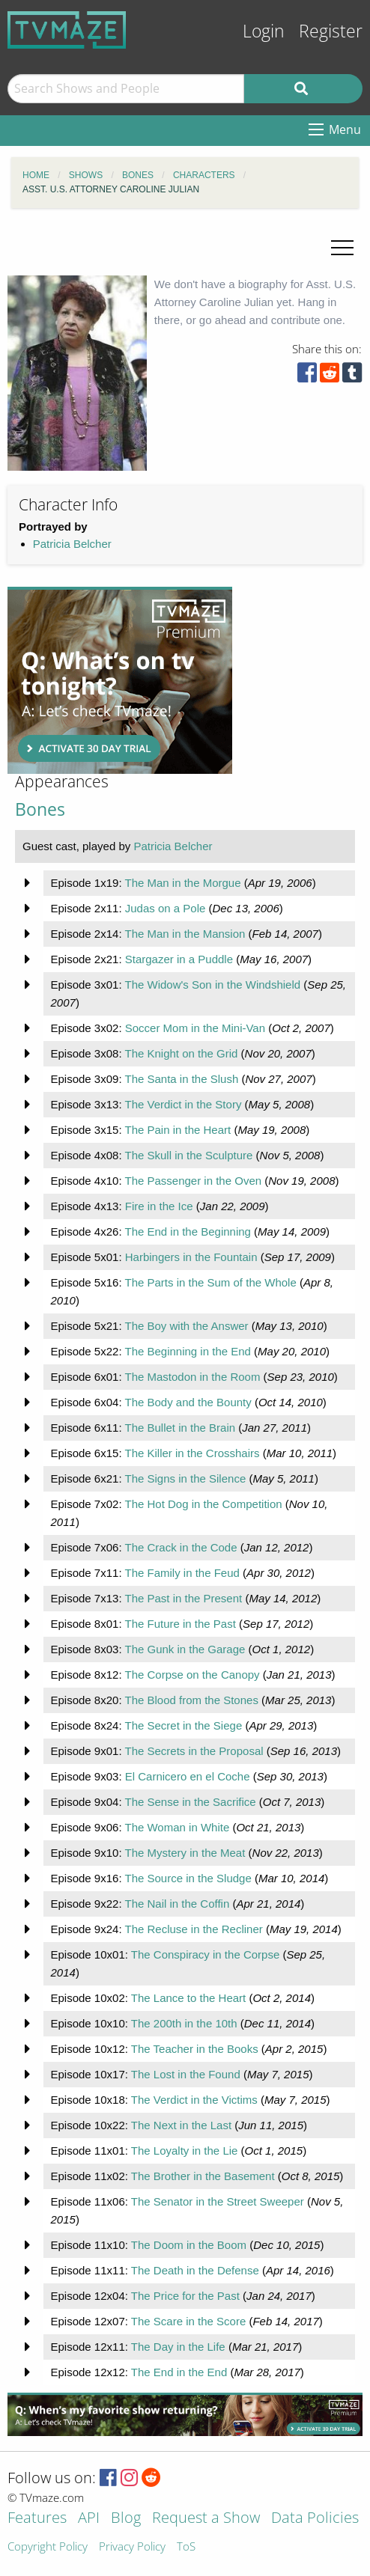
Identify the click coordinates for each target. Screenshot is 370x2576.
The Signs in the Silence (185, 1478)
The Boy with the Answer (186, 1325)
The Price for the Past (185, 2295)
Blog (126, 2518)
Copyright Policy (47, 2547)
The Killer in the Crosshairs (191, 1453)
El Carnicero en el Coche (187, 1776)
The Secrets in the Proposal (193, 1751)
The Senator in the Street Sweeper (217, 2201)
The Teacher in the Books (194, 2048)
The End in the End (179, 2372)
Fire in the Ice (159, 1206)
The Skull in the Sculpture (188, 1155)
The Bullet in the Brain (179, 1427)
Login (264, 31)
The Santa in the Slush (181, 1078)
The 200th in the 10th (184, 2023)
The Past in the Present (183, 1598)
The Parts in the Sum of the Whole (210, 1282)
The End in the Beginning (187, 1231)
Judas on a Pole (165, 908)
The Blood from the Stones (191, 1700)
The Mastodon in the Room (192, 1376)
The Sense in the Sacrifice (189, 1801)
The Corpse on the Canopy (191, 1674)
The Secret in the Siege (183, 1725)
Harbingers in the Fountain (191, 1257)
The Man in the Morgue (182, 882)
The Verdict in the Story (182, 1104)
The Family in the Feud (181, 1572)
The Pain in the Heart (177, 1129)
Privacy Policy (132, 2547)
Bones (40, 809)
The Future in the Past (179, 1623)
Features (37, 2518)
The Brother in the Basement (203, 2176)
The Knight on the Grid (180, 1053)
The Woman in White (176, 1827)
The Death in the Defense (195, 2270)
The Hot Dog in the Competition (203, 1504)
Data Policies (315, 2518)
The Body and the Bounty (187, 1402)
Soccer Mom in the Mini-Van (195, 1028)
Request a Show (206, 2518)
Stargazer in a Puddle (179, 959)
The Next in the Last (181, 2125)
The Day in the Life (178, 2346)
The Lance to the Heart (188, 1997)
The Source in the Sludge (187, 1878)
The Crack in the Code (180, 1547)
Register (331, 31)
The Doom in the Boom (188, 2244)
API (89, 2518)
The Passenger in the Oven (192, 1180)
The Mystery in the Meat (184, 1852)
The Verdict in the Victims (194, 2099)
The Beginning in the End (187, 1351)
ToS (186, 2547)
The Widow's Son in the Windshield (212, 984)
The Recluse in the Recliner (193, 1929)
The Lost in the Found (185, 2074)
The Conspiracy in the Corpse (205, 1954)
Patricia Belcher (72, 543)
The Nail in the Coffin (176, 1903)
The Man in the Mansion (184, 933)
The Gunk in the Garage (184, 1649)
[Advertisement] (119, 680)
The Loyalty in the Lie (184, 2150)
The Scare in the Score (188, 2321)
